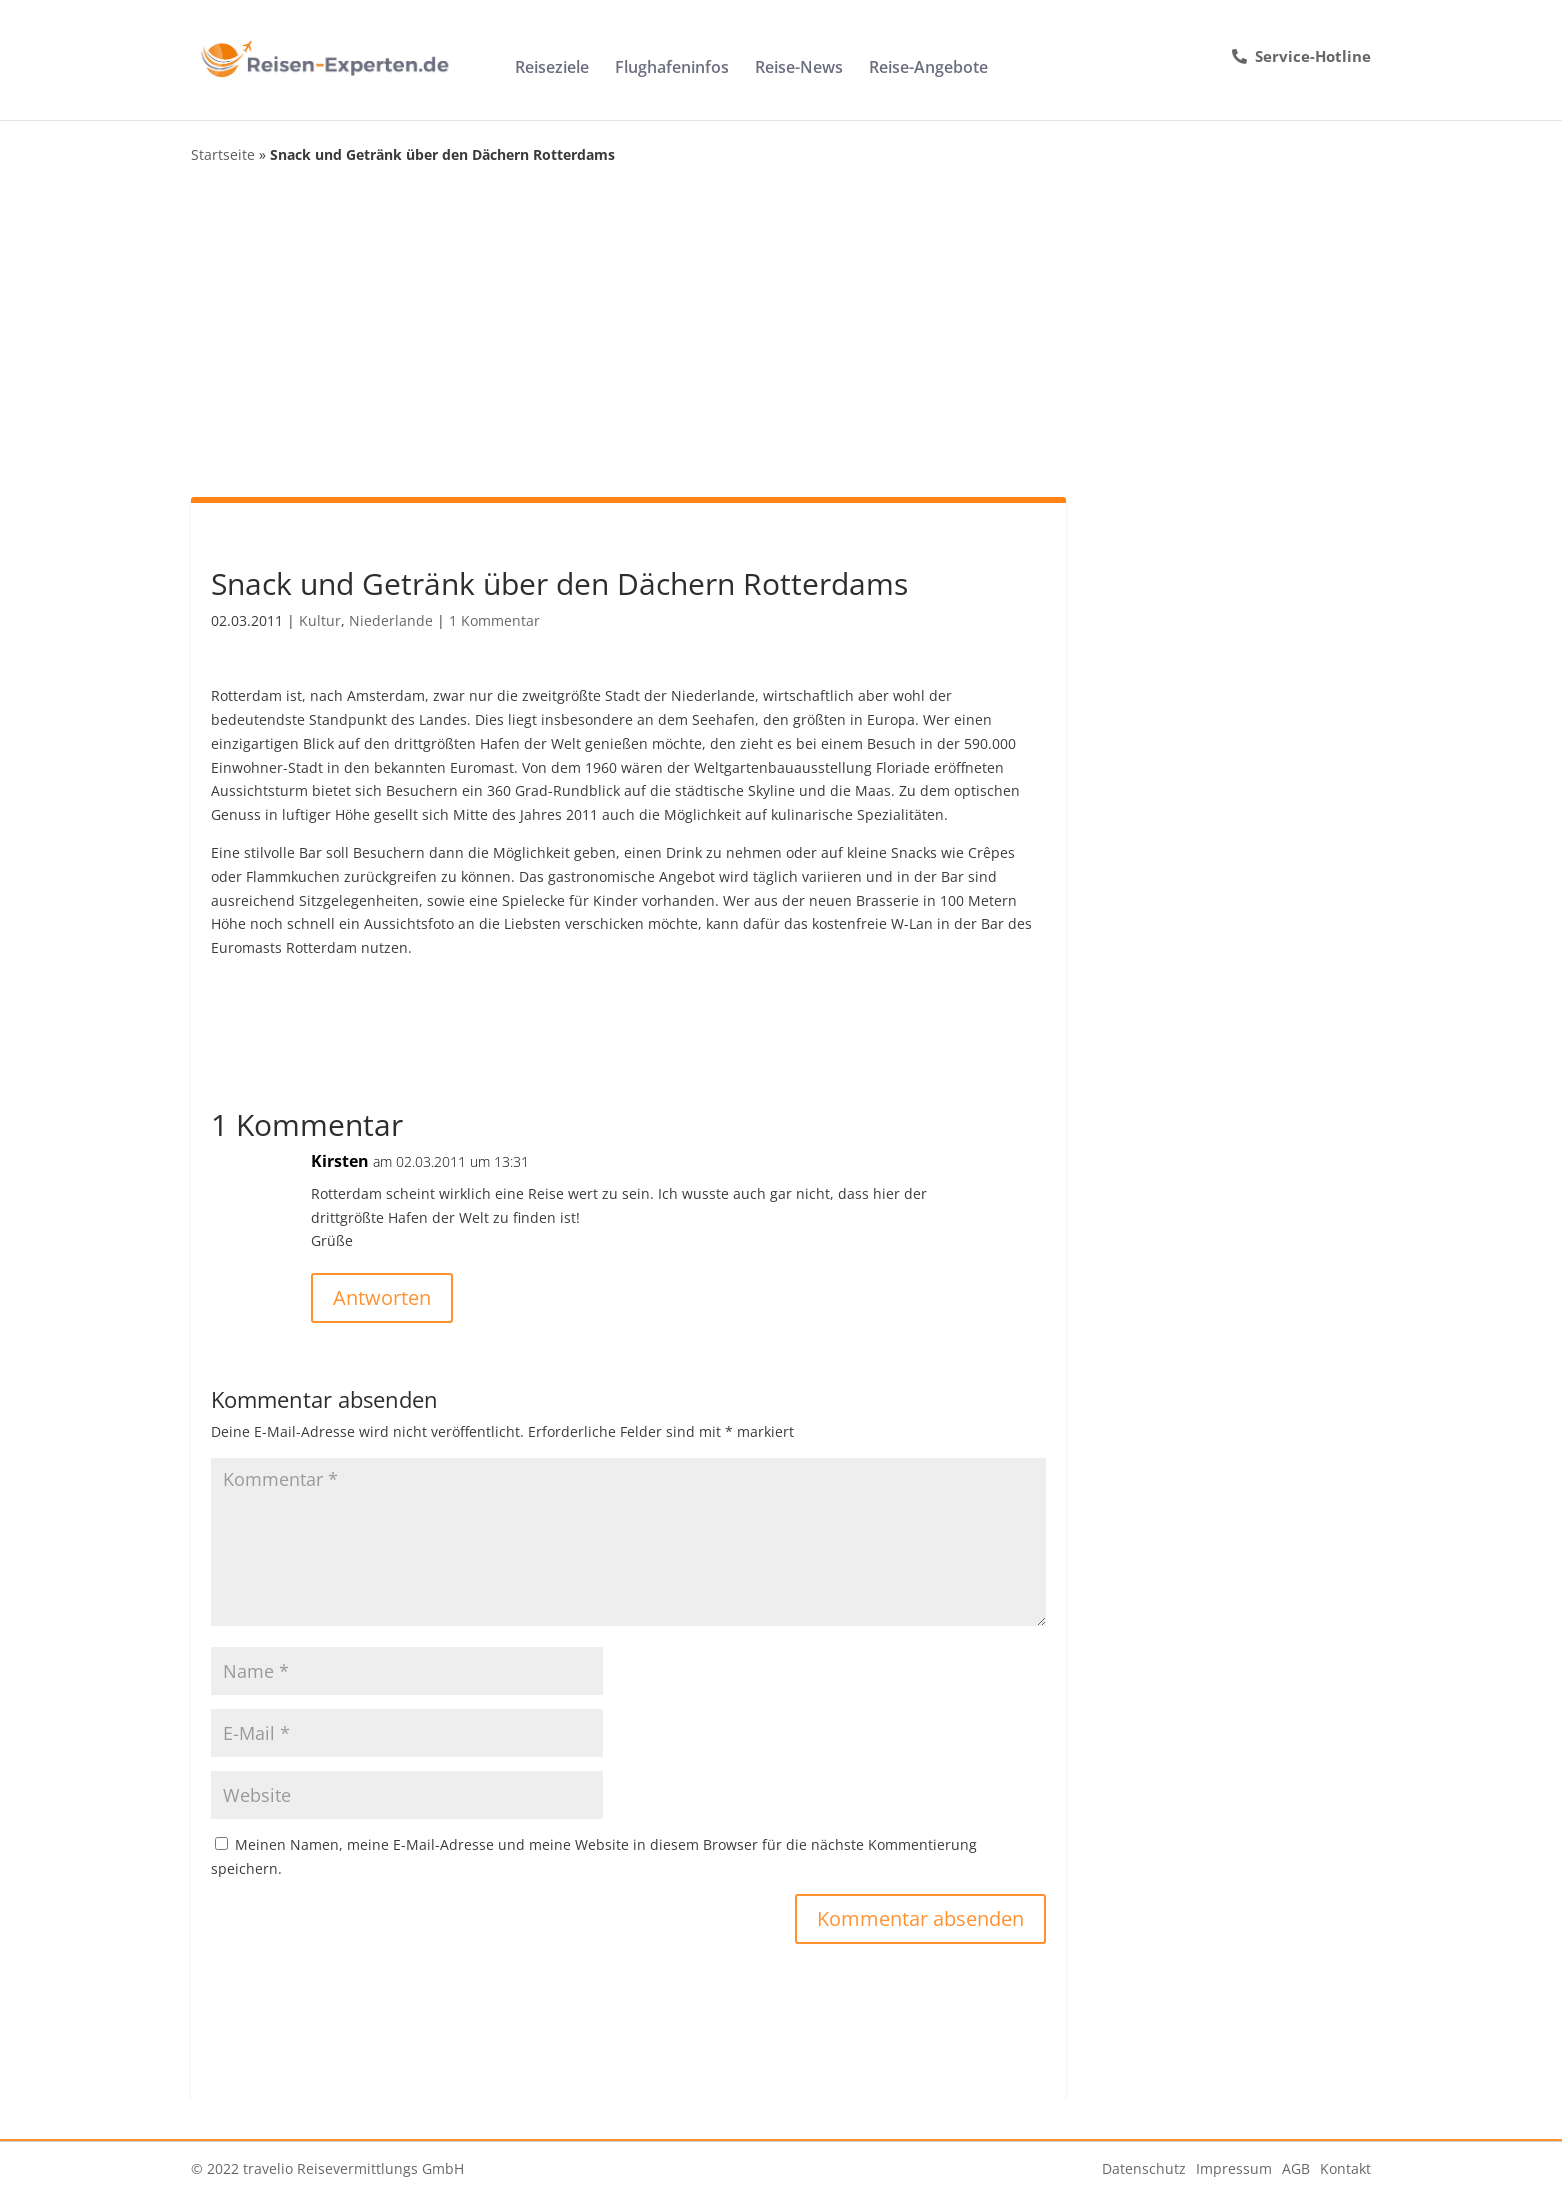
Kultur (320, 620)
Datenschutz (1144, 2168)
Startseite (223, 154)
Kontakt (1345, 2168)
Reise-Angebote (928, 69)
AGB (1296, 2168)
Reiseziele (552, 69)
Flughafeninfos (672, 69)
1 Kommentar (494, 620)
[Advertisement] (781, 332)
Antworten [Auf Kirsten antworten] (382, 1297)
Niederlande (391, 620)
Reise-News (799, 69)
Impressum (1234, 2168)
